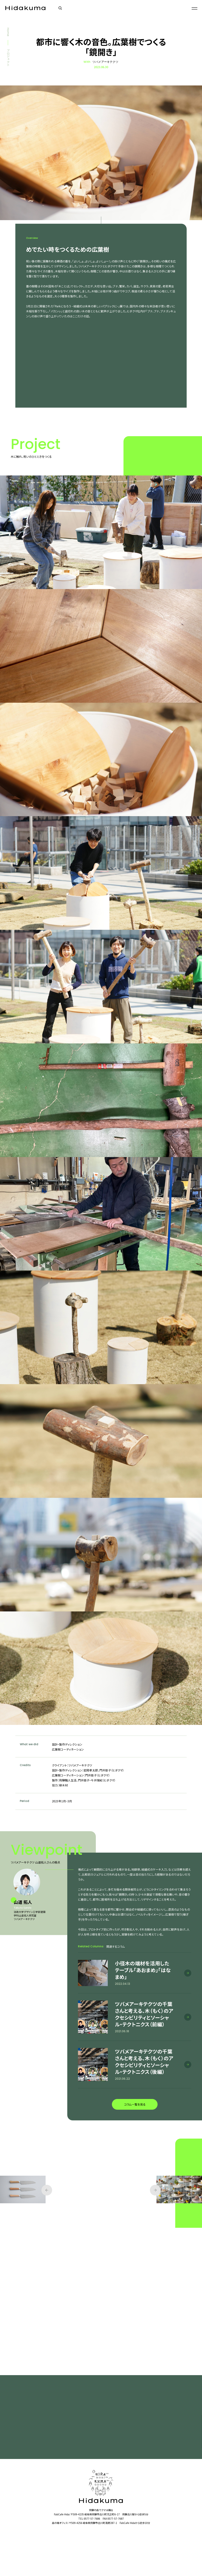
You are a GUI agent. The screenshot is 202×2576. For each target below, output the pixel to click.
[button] (155, 2190)
